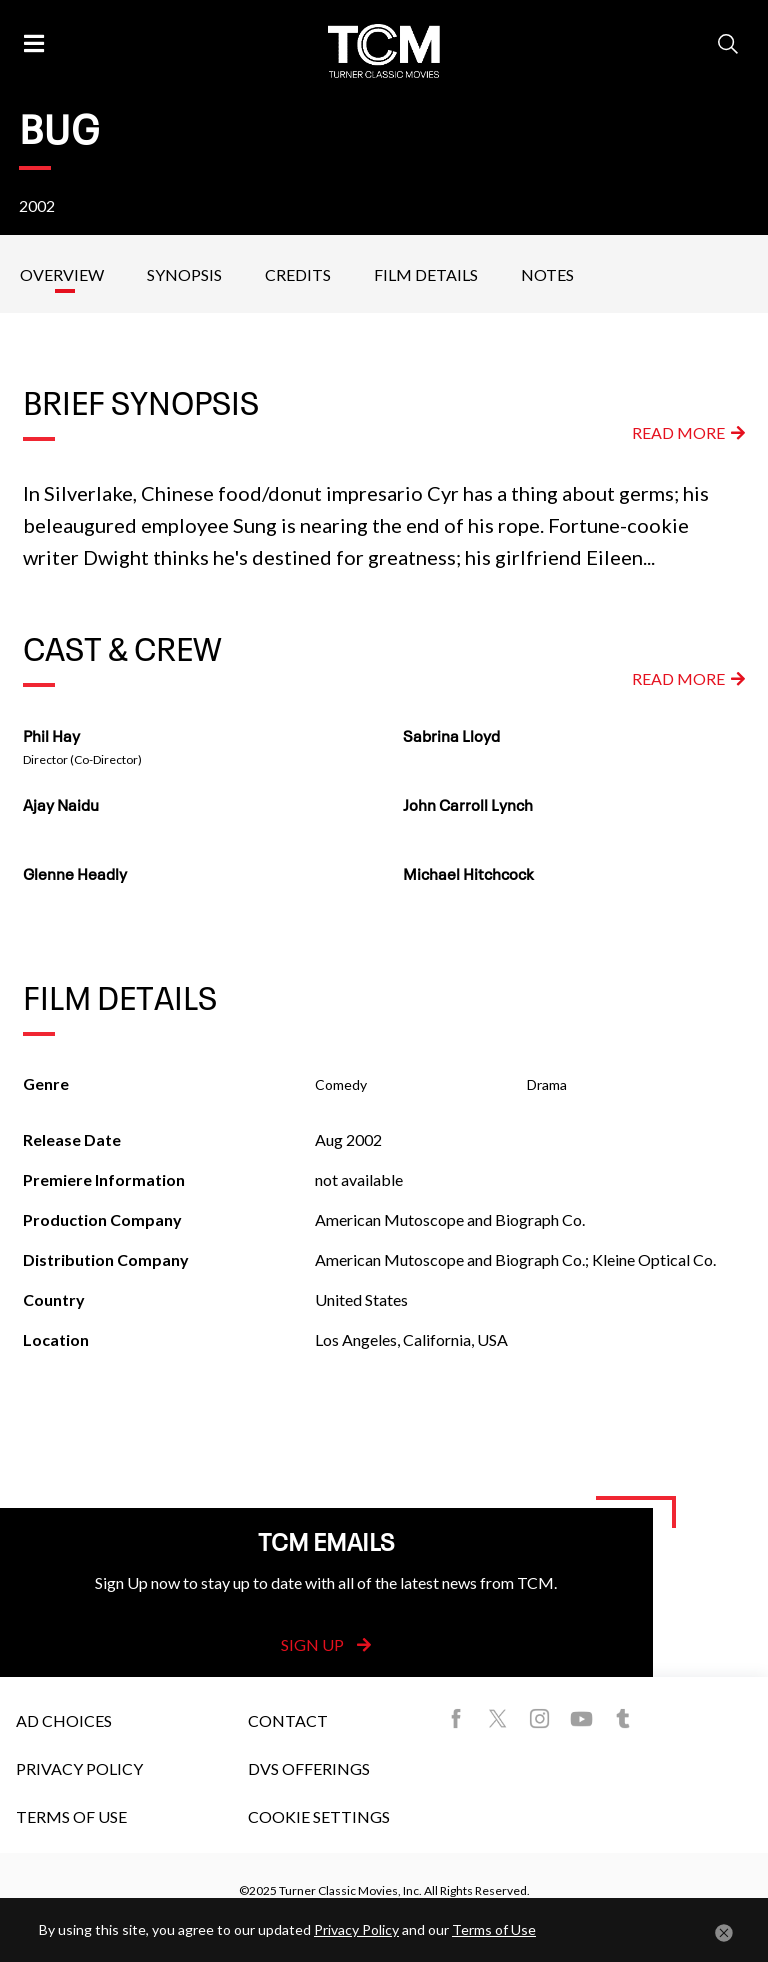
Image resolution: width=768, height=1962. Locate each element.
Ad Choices (64, 1720)
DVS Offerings (309, 1768)
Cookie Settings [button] (319, 1816)
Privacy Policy (79, 1768)
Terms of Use (71, 1816)
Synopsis (184, 274)
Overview (62, 274)
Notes (547, 274)
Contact (288, 1720)
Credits (298, 274)
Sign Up (326, 1644)
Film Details (426, 274)
